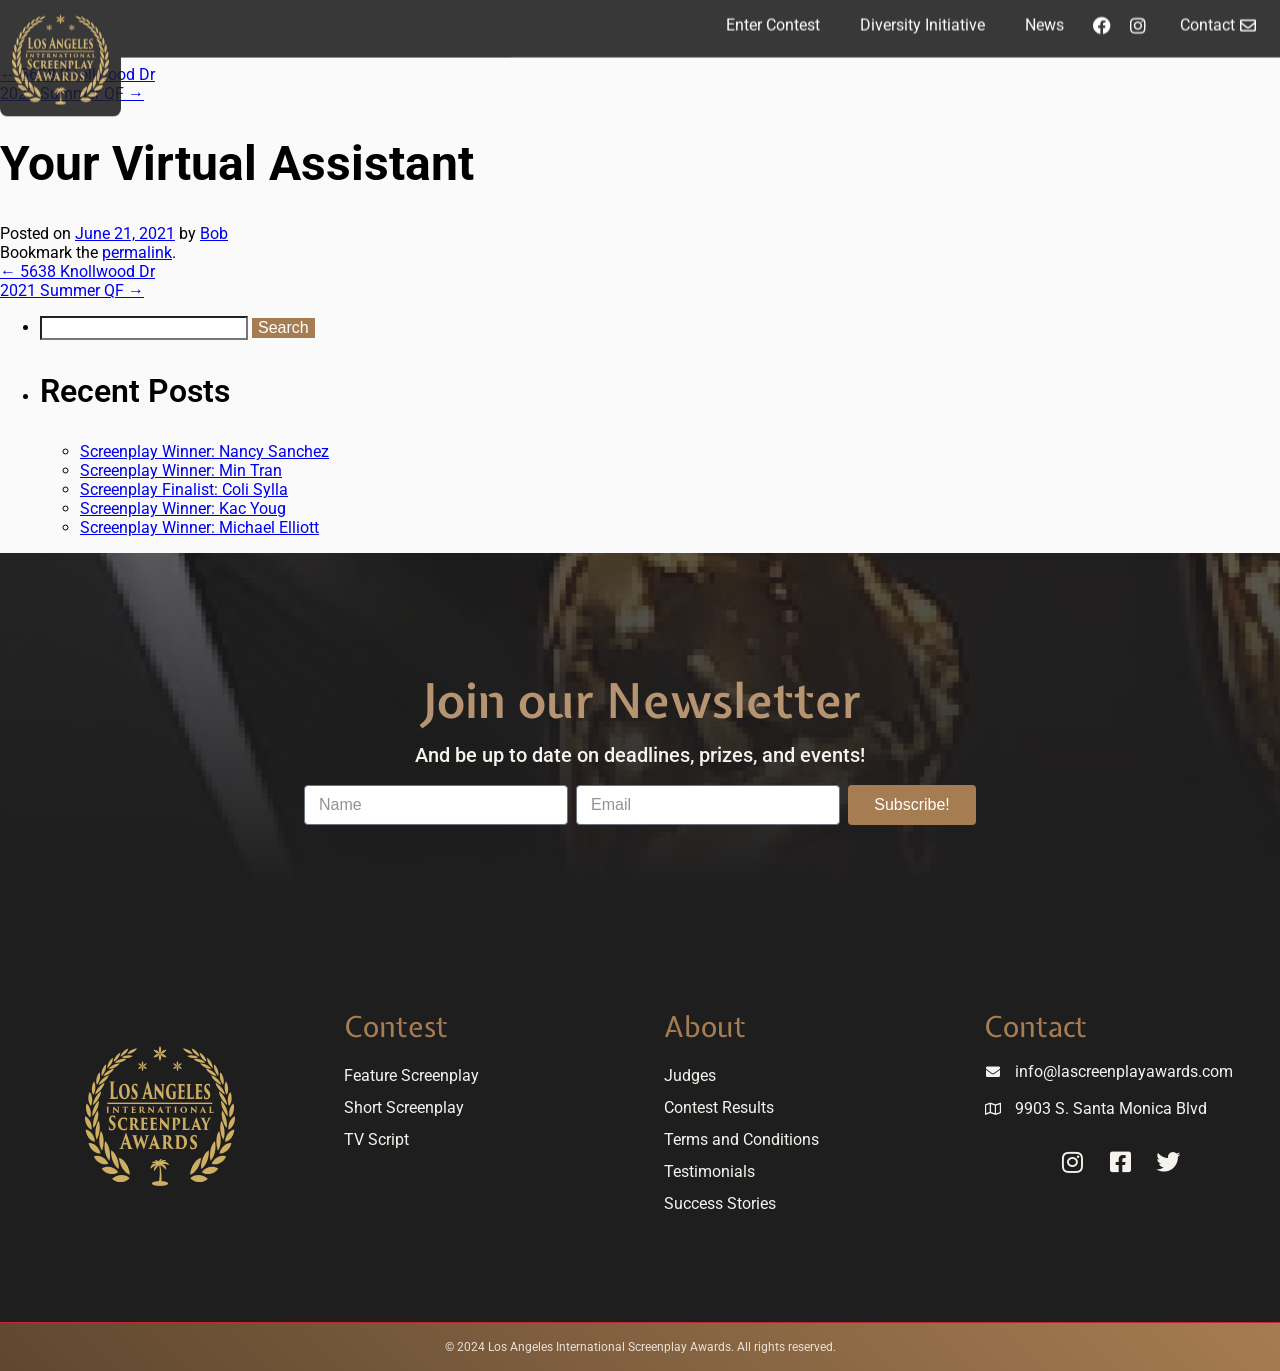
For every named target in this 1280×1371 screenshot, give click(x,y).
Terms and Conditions (741, 1139)
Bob (214, 233)
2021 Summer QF (72, 290)
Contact (1035, 1026)
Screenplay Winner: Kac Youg (183, 508)
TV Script (376, 1139)
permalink (137, 252)
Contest (396, 1026)
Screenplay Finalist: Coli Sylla (184, 489)
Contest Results (719, 1107)
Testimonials (709, 1171)
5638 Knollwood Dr (77, 271)
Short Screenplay (404, 1107)
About (705, 1026)
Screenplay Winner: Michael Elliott (199, 527)
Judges (690, 1075)
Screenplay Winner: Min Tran (181, 470)
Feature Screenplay (411, 1075)
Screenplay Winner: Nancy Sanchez (204, 451)
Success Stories (720, 1203)
